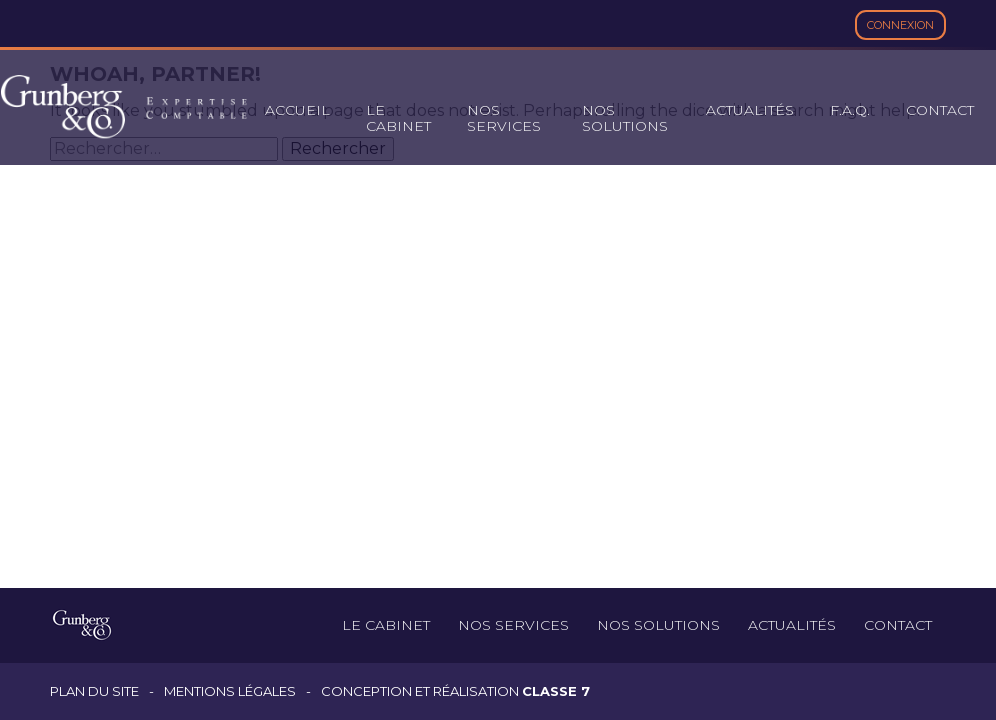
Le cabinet (398, 118)
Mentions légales (230, 691)
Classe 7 (556, 691)
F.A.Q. (850, 110)
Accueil (297, 110)
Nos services (504, 118)
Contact (940, 110)
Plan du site (94, 691)
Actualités (750, 110)
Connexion (900, 25)
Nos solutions (625, 118)
